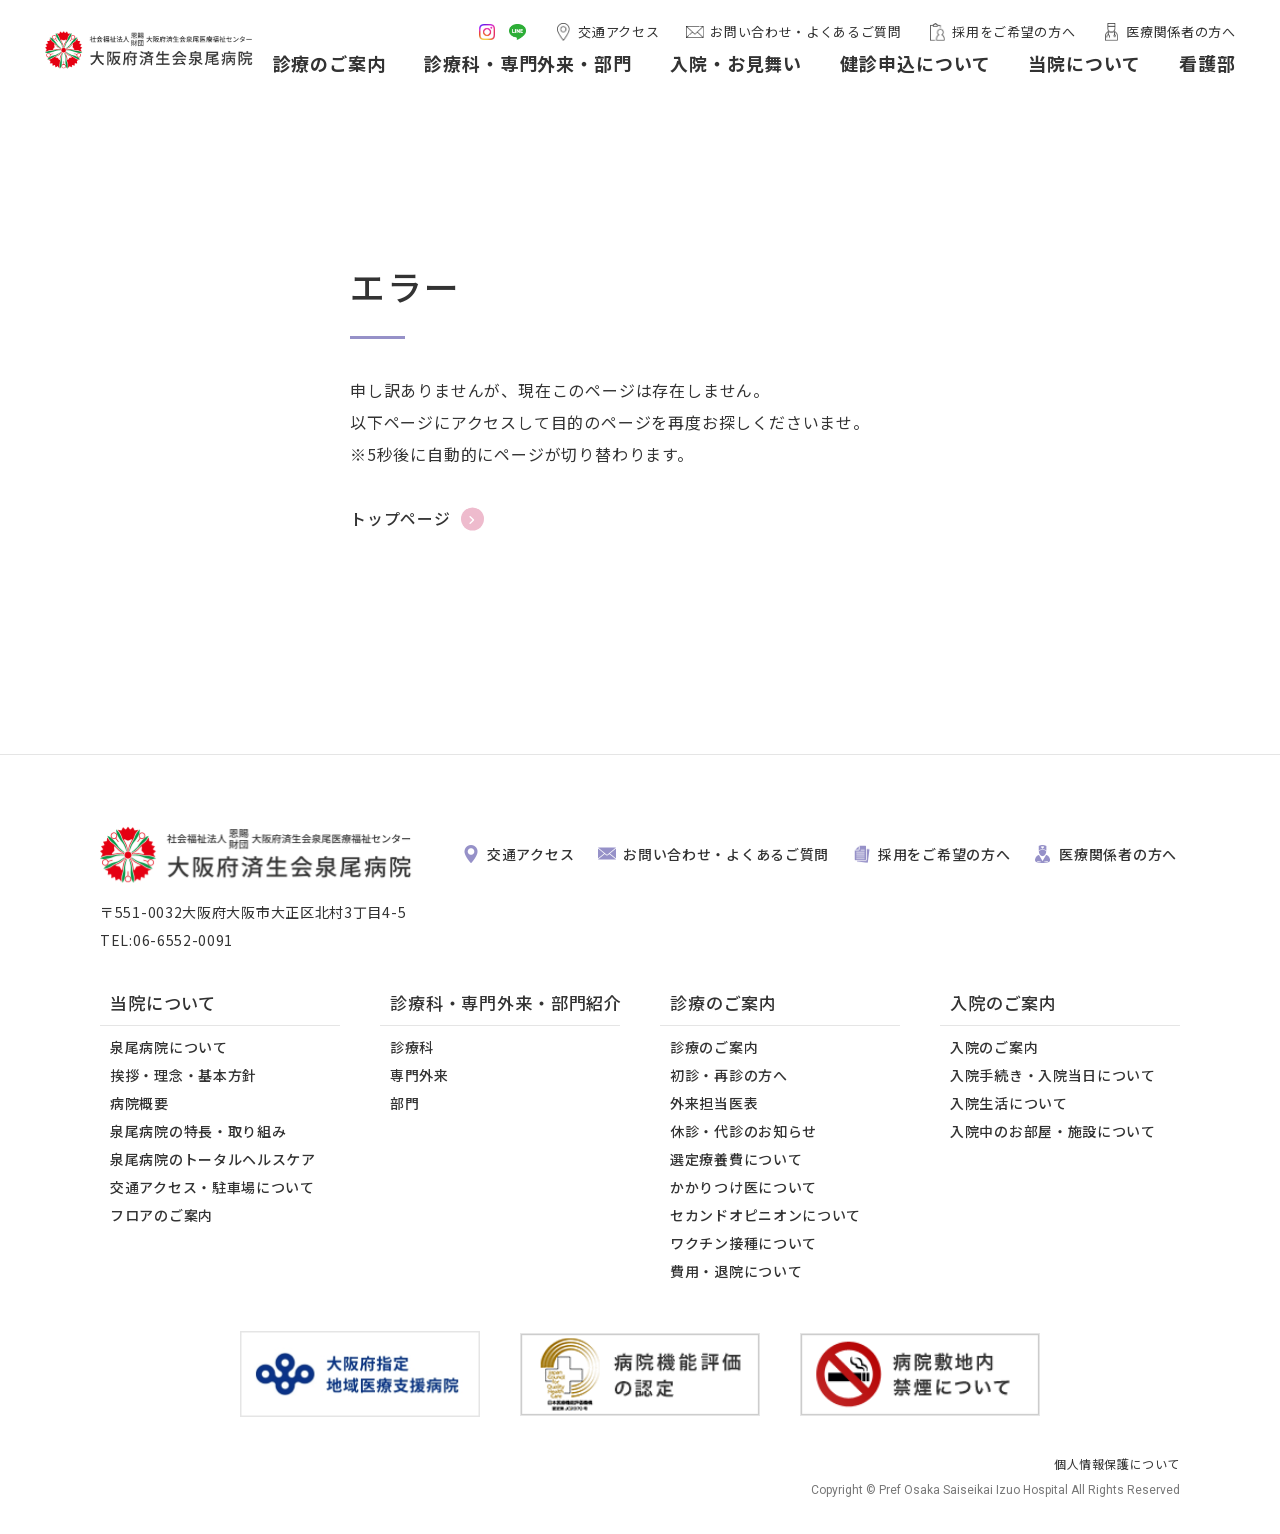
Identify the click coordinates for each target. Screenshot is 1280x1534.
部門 (404, 1103)
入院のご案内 (994, 1047)
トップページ (400, 518)
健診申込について (910, 68)
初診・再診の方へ (729, 1075)
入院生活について (1009, 1103)
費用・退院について (736, 1271)
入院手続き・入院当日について (1053, 1075)
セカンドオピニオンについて (765, 1215)
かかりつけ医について (743, 1187)
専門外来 (419, 1075)
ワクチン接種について (743, 1243)
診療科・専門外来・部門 (522, 68)
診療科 (412, 1047)
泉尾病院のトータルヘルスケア (213, 1159)
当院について (1079, 68)
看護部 (1201, 68)
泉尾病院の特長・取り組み (198, 1131)
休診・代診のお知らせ (743, 1131)
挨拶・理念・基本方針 (183, 1075)
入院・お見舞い (730, 68)
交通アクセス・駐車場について (212, 1187)
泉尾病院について (169, 1047)
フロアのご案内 (161, 1215)
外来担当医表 (714, 1103)
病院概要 (139, 1103)
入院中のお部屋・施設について (1053, 1131)
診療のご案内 (323, 68)
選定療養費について (736, 1159)
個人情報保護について (1117, 1463)
